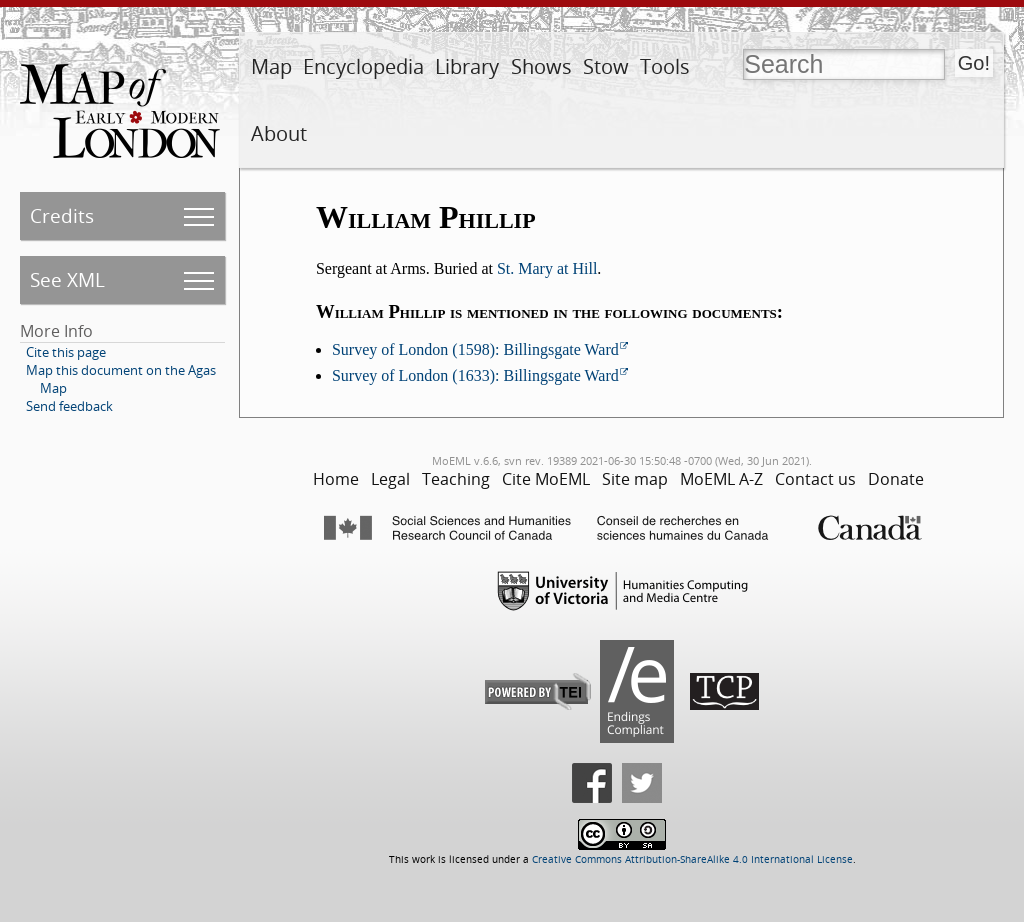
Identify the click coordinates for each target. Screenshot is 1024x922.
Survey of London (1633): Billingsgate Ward (475, 375)
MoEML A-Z (721, 479)
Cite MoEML (546, 479)
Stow (606, 66)
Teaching (456, 479)
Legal (390, 479)
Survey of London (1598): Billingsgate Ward (475, 349)
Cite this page (66, 352)
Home (336, 479)
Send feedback (69, 406)
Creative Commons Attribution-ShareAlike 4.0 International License (692, 859)
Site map (635, 479)
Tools (665, 66)
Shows (541, 66)
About (279, 133)
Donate (896, 479)
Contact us (815, 479)
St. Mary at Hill (547, 268)
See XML (67, 279)
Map (271, 66)
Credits (62, 215)
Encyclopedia (363, 66)
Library (467, 66)
